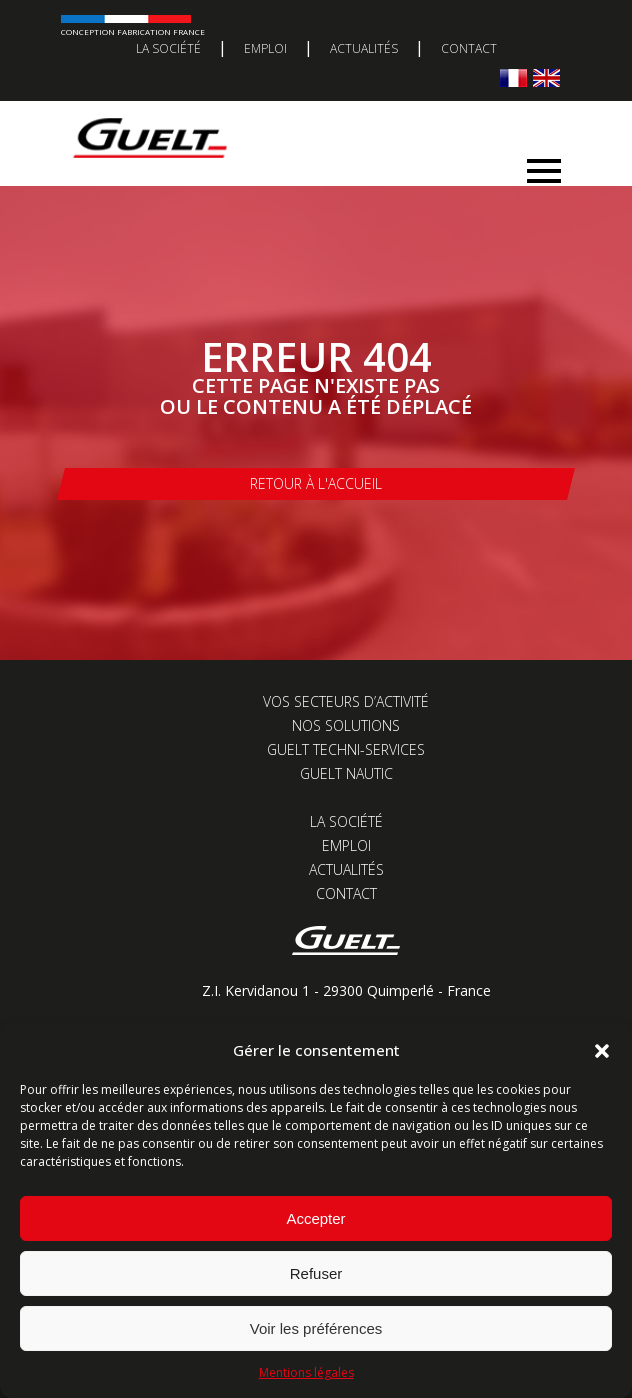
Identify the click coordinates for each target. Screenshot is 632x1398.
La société (168, 48)
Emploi (265, 48)
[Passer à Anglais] (546, 77)
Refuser (316, 1273)
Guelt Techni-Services (346, 749)
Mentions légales (306, 1372)
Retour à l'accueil (316, 483)
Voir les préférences (316, 1328)
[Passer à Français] (513, 77)
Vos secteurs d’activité (346, 701)
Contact (469, 48)
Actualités (364, 48)
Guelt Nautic (346, 773)
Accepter (315, 1218)
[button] (602, 1051)
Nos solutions (346, 725)
